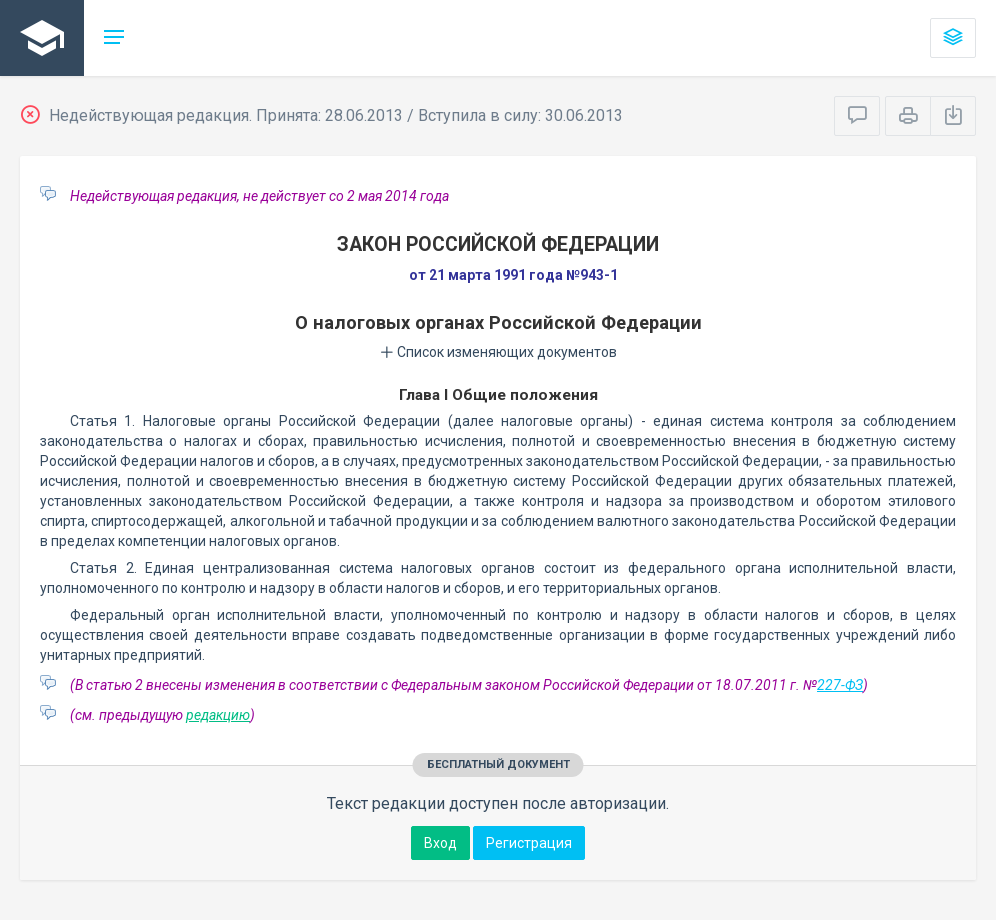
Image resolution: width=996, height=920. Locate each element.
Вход (440, 843)
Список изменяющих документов (498, 352)
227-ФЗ (840, 685)
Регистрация (529, 843)
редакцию (218, 715)
